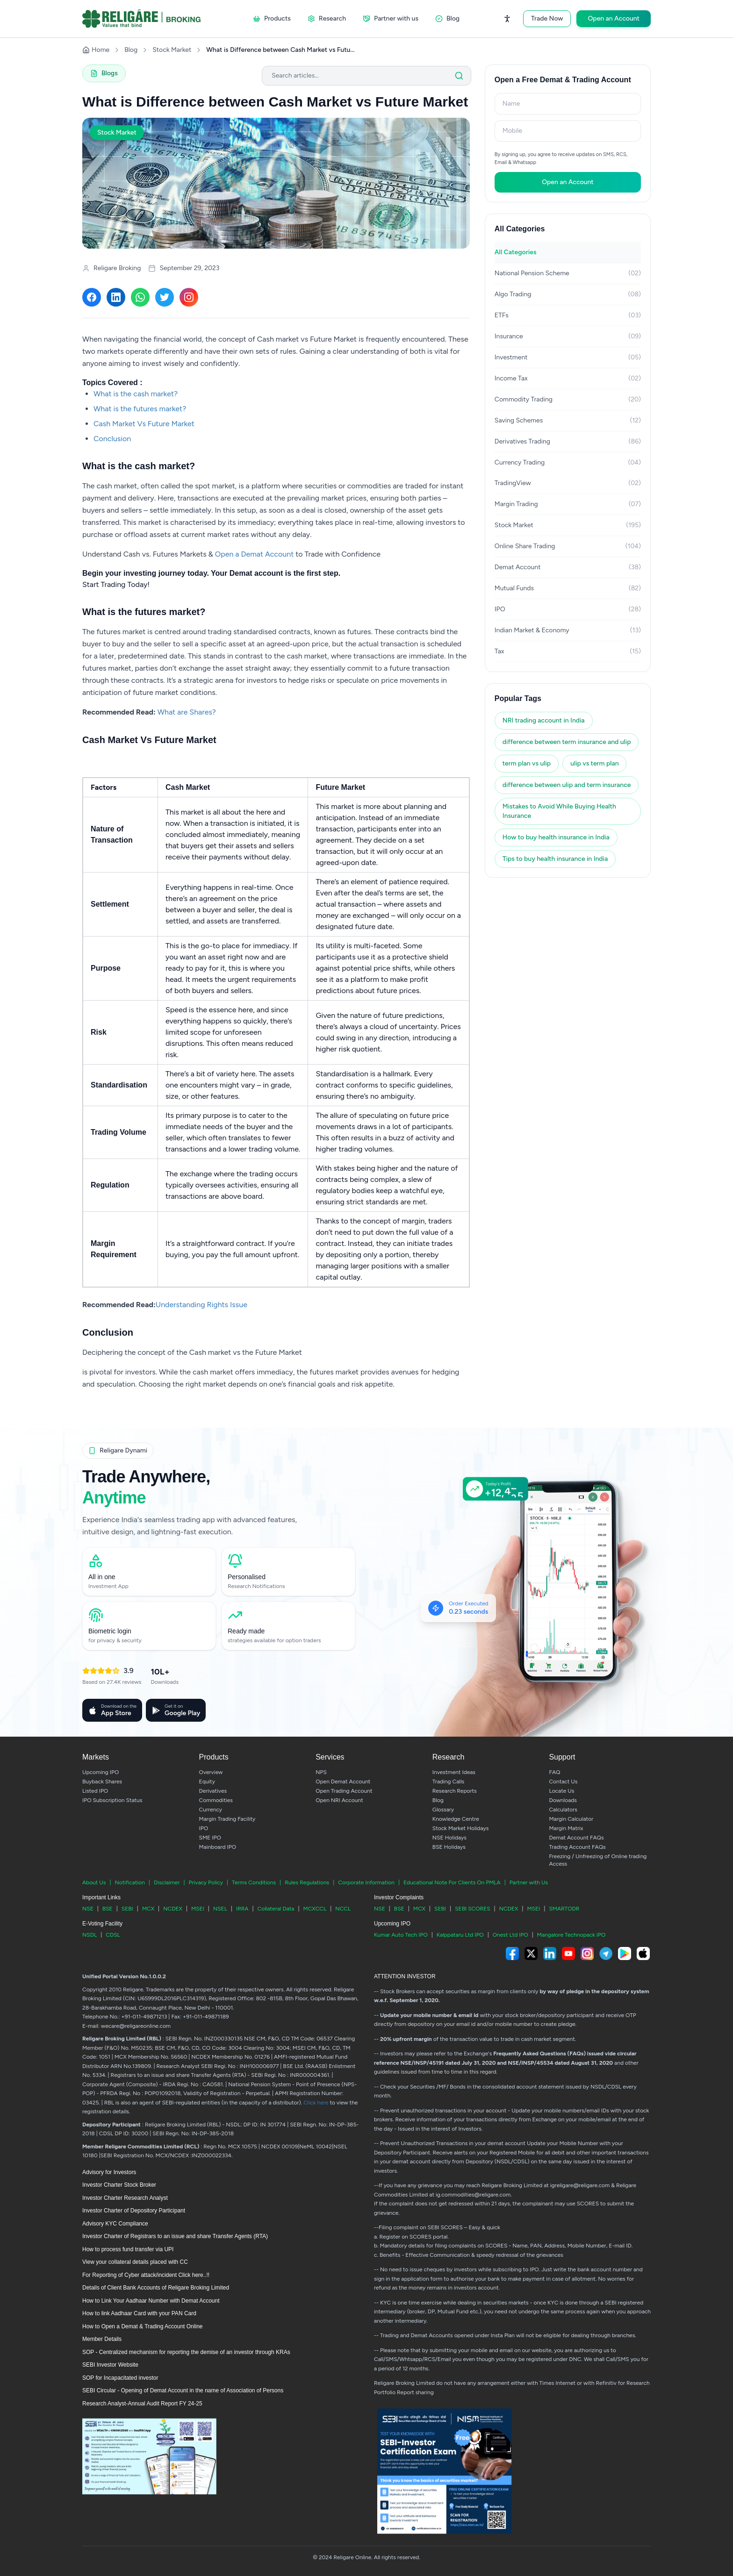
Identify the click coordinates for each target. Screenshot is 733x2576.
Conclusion (112, 438)
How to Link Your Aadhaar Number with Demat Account (151, 2300)
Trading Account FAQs (577, 1847)
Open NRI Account (339, 1800)
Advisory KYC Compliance (115, 2223)
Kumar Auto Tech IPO (401, 1935)
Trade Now (547, 18)
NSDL (89, 1935)
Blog (447, 18)
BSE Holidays (449, 1847)
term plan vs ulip (527, 763)
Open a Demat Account (254, 554)
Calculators (563, 1809)
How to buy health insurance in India (556, 837)
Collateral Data (276, 1908)
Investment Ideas (453, 1772)
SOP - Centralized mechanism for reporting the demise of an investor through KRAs (186, 2352)
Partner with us (390, 18)
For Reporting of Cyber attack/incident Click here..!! (145, 2275)
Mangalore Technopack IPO (571, 1935)
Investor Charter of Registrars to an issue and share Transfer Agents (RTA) (175, 2236)
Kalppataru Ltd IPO (460, 1935)
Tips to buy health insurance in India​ (555, 859)
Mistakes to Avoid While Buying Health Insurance (559, 811)
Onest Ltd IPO (510, 1935)
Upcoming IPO (100, 1772)
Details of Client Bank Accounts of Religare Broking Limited (155, 2287)
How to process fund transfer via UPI (127, 2249)
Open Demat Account (343, 1781)
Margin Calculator (571, 1819)
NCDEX (172, 1908)
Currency (210, 1809)
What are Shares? (187, 712)
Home (95, 50)
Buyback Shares (102, 1781)
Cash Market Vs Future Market (143, 423)
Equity (207, 1781)
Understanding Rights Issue (201, 1304)
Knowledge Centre (455, 1819)
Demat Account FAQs (576, 1837)
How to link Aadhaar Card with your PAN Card (139, 2313)
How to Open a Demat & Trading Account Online (142, 2326)
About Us (94, 1882)
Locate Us (561, 1791)
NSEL (220, 1908)
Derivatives (213, 1791)
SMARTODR (564, 1908)
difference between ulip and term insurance (567, 785)
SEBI (127, 1908)
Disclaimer (167, 1882)
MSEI (197, 1908)
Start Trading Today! (116, 584)
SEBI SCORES (472, 1908)
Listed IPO (95, 1791)
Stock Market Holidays (460, 1828)
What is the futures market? (139, 408)
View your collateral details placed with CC (135, 2262)
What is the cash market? (135, 393)
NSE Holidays (449, 1837)
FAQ (554, 1772)
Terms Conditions (254, 1882)
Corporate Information (366, 1882)
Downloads (563, 1800)
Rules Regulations (307, 1882)
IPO (203, 1828)
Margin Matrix (566, 1828)
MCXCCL (315, 1908)
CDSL (113, 1935)
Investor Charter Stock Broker (119, 2185)
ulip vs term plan (594, 763)
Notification (129, 1882)
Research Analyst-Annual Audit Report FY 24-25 (142, 2403)
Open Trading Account (344, 1791)
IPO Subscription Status (112, 1800)
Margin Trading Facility (227, 1819)
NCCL (343, 1908)
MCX (148, 1908)
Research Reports (454, 1791)
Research (327, 18)
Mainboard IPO (217, 1847)
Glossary (443, 1809)
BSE (107, 1908)
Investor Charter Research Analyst (125, 2198)
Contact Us (563, 1781)
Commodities (216, 1800)
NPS (321, 1772)
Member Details (102, 2339)
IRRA (242, 1908)
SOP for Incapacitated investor (120, 2378)
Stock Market (171, 50)
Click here (315, 2102)
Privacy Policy (206, 1882)
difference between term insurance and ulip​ (567, 742)
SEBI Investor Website (110, 2364)
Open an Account (614, 18)
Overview (211, 1772)
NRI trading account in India (544, 720)
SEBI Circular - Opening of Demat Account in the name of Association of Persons (182, 2390)
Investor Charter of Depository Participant (133, 2210)
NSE (87, 1908)
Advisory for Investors (109, 2172)
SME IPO (210, 1837)
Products (272, 18)
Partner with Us (529, 1882)
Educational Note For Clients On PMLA (452, 1882)
